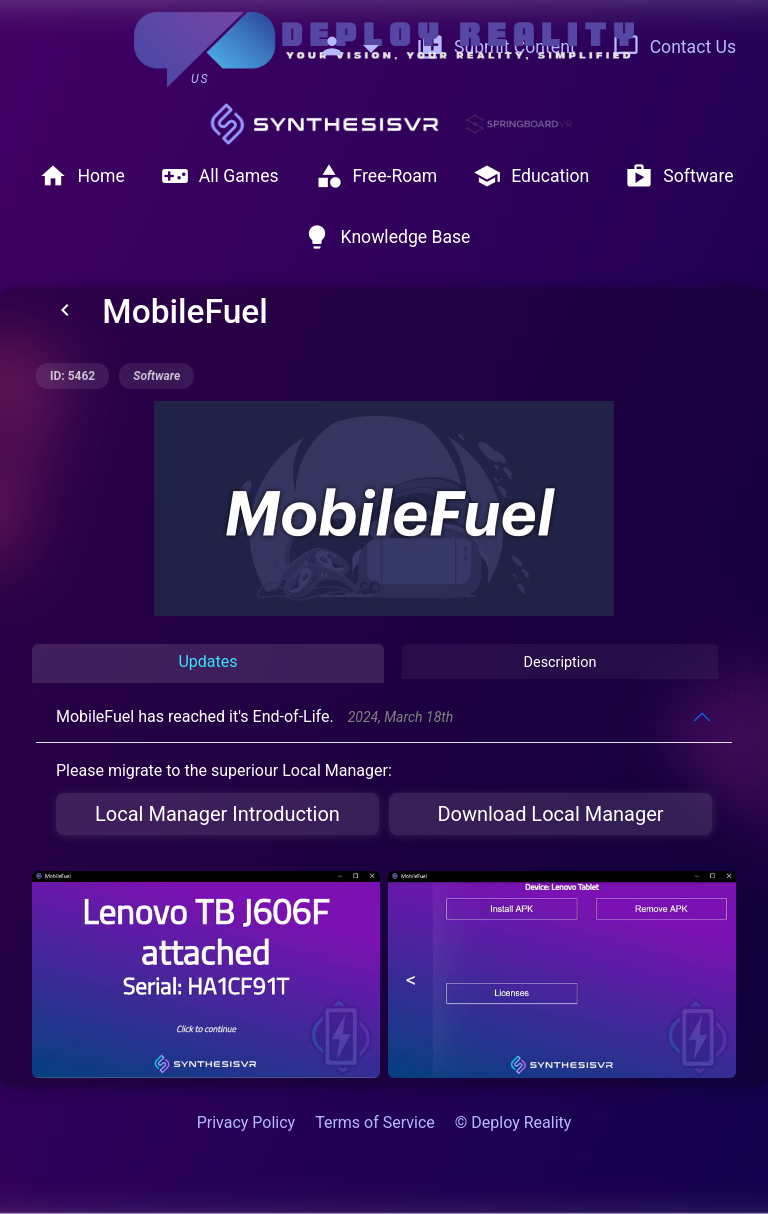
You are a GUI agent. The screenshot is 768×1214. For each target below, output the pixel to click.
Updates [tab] (207, 661)
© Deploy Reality (513, 1122)
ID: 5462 (72, 376)
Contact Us (674, 47)
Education (531, 176)
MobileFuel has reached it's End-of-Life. (254, 716)
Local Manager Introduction (217, 814)
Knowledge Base (387, 237)
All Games (220, 176)
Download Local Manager (550, 814)
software (156, 376)
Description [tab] (560, 662)
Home (81, 176)
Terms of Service (375, 1122)
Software (679, 176)
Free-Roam (376, 176)
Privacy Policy (246, 1122)
